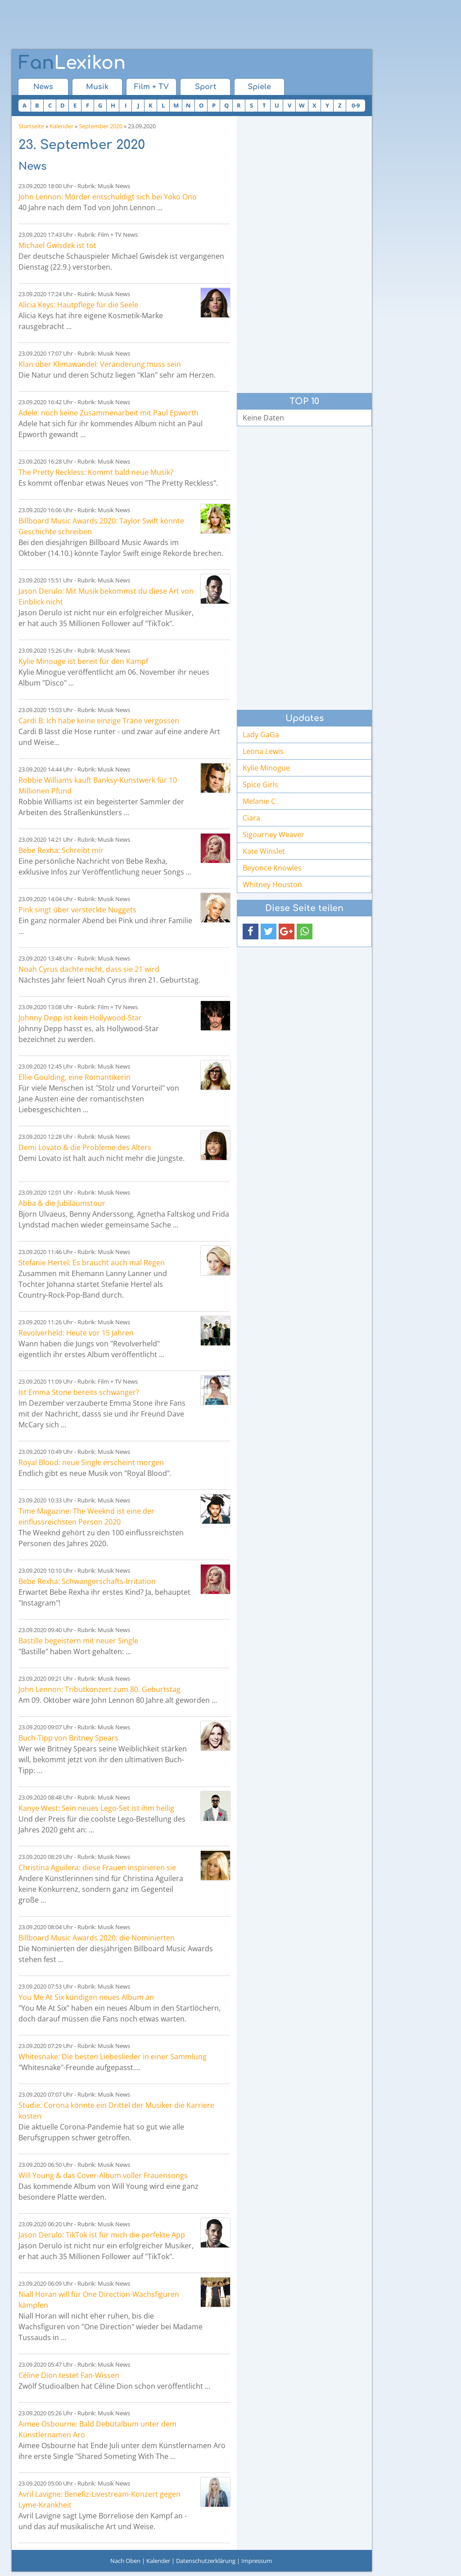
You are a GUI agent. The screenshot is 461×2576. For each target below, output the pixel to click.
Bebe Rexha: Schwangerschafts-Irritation (87, 1581)
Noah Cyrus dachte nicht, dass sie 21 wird (88, 969)
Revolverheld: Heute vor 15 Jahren (76, 1333)
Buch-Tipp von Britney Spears (68, 1738)
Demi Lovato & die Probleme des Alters (84, 1147)
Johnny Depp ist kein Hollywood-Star (80, 1018)
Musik (97, 87)
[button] (250, 931)
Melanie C (259, 801)
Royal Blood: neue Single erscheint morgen (91, 1462)
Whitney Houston (272, 884)
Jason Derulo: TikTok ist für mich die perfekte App (101, 2235)
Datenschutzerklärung (205, 2561)
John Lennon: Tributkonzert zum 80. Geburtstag (99, 1689)
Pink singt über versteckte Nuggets (77, 910)
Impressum (256, 2561)
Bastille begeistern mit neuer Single (78, 1641)
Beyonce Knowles (272, 868)
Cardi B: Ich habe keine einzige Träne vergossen (98, 721)
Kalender (61, 126)
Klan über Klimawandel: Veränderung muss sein (99, 364)
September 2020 (100, 126)
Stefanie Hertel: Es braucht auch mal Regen (91, 1263)
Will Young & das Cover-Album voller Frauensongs (103, 2175)
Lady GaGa (261, 735)
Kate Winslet (264, 851)
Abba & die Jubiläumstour (61, 1203)
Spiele (259, 87)
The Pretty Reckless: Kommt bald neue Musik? (95, 472)
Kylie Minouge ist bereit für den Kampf (83, 661)
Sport (205, 87)
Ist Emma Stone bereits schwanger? (78, 1392)
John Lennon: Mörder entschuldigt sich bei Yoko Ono (107, 197)
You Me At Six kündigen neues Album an (86, 1997)
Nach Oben (125, 2561)
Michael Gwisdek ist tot (57, 245)
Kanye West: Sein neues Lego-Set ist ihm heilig (96, 1808)
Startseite (31, 126)
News (43, 87)
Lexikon (72, 63)
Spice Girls (260, 784)
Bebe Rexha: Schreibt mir (61, 850)
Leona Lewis (263, 751)
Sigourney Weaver (273, 834)
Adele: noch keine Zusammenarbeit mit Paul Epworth (108, 413)
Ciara (251, 818)
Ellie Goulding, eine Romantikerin (74, 1077)
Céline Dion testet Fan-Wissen (68, 2375)
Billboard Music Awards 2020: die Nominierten (96, 1938)
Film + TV (151, 87)
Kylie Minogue (266, 768)
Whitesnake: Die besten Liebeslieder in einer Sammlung (112, 2057)
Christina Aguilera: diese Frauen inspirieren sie (97, 1867)
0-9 (356, 105)
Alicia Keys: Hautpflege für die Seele (78, 305)
